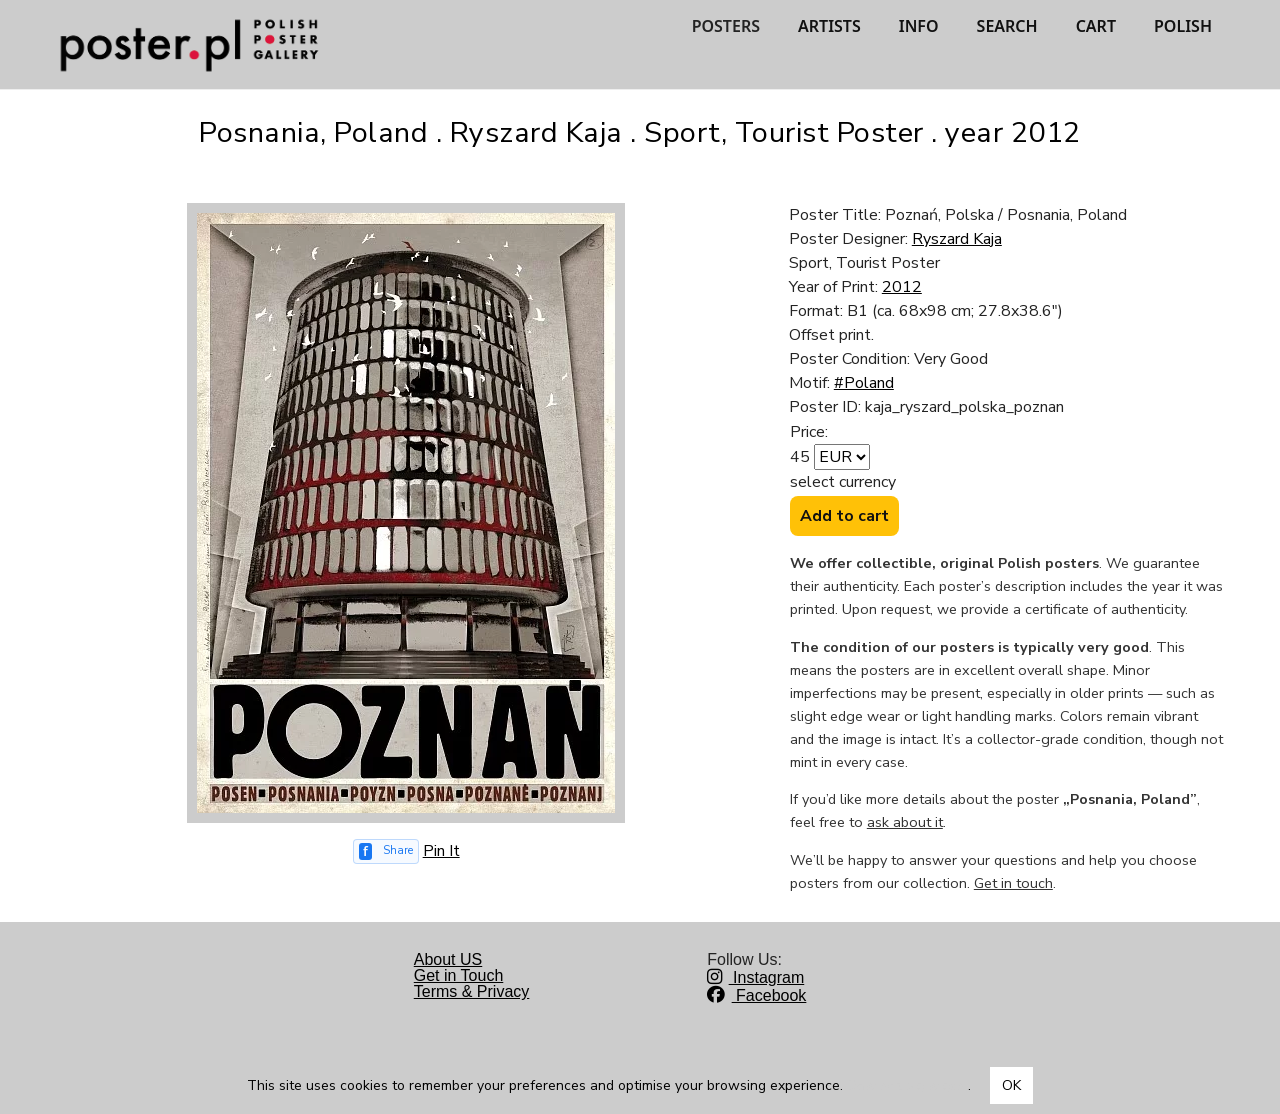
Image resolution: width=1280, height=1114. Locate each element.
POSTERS (726, 26)
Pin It (441, 851)
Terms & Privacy (472, 991)
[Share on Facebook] (386, 851)
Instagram (755, 977)
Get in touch (1013, 883)
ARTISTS (829, 26)
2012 (902, 287)
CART (1096, 26)
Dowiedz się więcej (907, 1085)
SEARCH (1007, 26)
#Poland (864, 383)
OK (1011, 1085)
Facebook (756, 995)
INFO (919, 26)
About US (448, 959)
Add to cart (844, 516)
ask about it (905, 822)
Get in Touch (459, 975)
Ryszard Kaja (957, 239)
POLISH (1183, 26)
